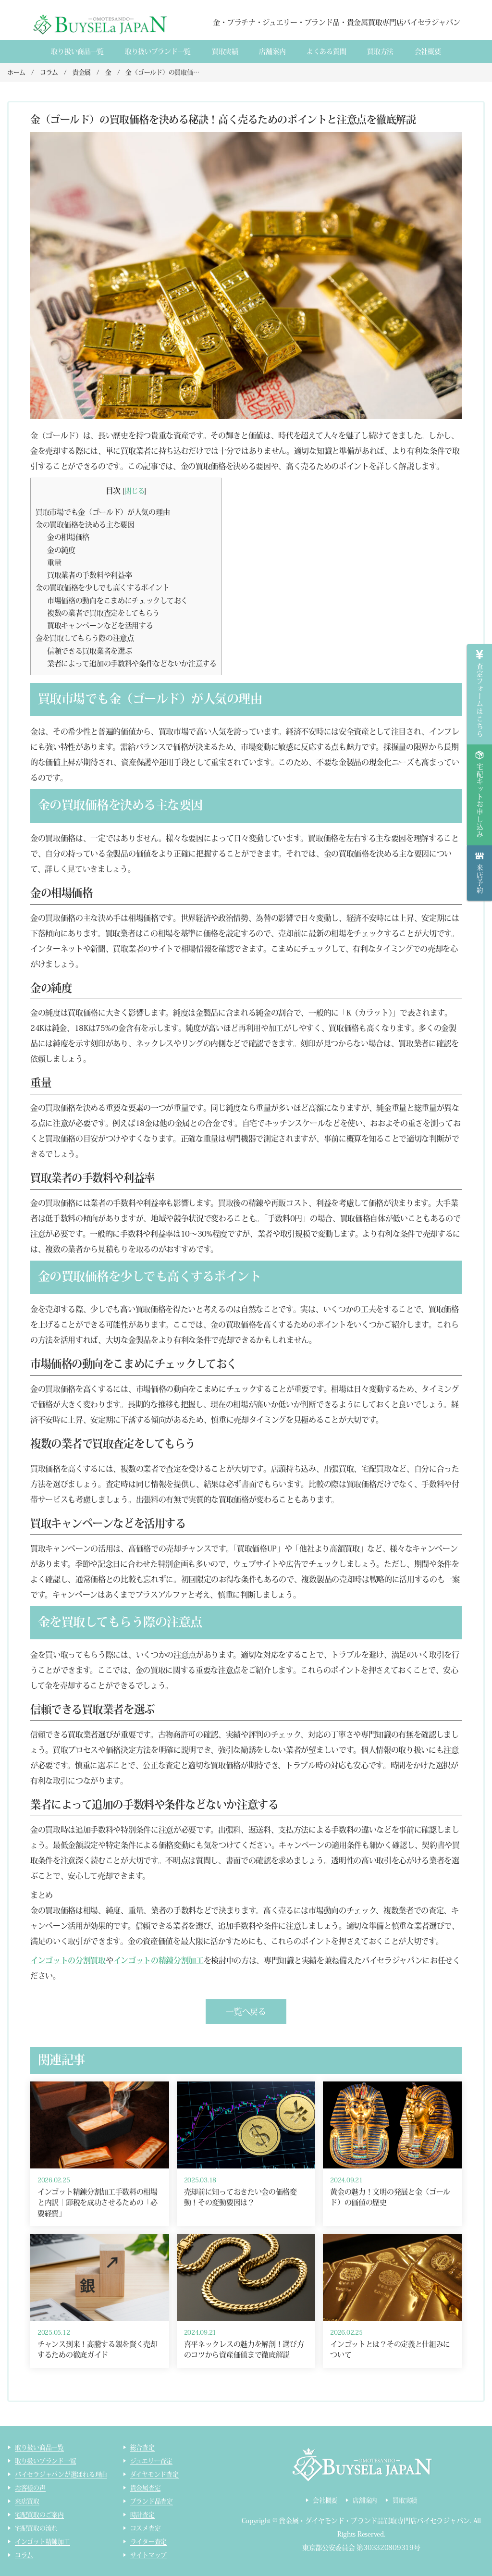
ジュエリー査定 (151, 2461)
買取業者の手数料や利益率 (89, 575)
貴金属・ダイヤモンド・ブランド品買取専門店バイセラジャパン (374, 2520)
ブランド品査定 (151, 2501)
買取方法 (380, 51)
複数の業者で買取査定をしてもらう (103, 613)
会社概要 (428, 51)
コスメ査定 (145, 2528)
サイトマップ (148, 2555)
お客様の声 (30, 2488)
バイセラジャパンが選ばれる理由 (61, 2474)
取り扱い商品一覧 (77, 51)
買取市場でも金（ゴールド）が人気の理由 (103, 512)
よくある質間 (326, 51)
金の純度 (61, 550)
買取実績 (225, 51)
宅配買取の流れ (36, 2528)
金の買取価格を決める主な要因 (85, 524)
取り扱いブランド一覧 (158, 51)
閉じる (134, 491)
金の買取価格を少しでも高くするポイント (102, 587)
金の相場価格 (68, 537)
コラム (24, 2555)
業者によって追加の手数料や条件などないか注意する (132, 663)
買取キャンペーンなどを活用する (100, 625)
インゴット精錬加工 (42, 2542)
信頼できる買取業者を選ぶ (89, 651)
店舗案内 (272, 51)
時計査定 (142, 2515)
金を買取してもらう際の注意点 (85, 638)
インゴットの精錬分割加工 (158, 1960)
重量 (54, 562)
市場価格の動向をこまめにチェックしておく (117, 600)
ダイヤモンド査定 (154, 2474)
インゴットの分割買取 (68, 1960)
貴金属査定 (145, 2488)
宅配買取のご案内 (39, 2515)
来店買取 (27, 2501)
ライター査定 (148, 2542)
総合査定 (142, 2447)
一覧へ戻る (246, 2011)
